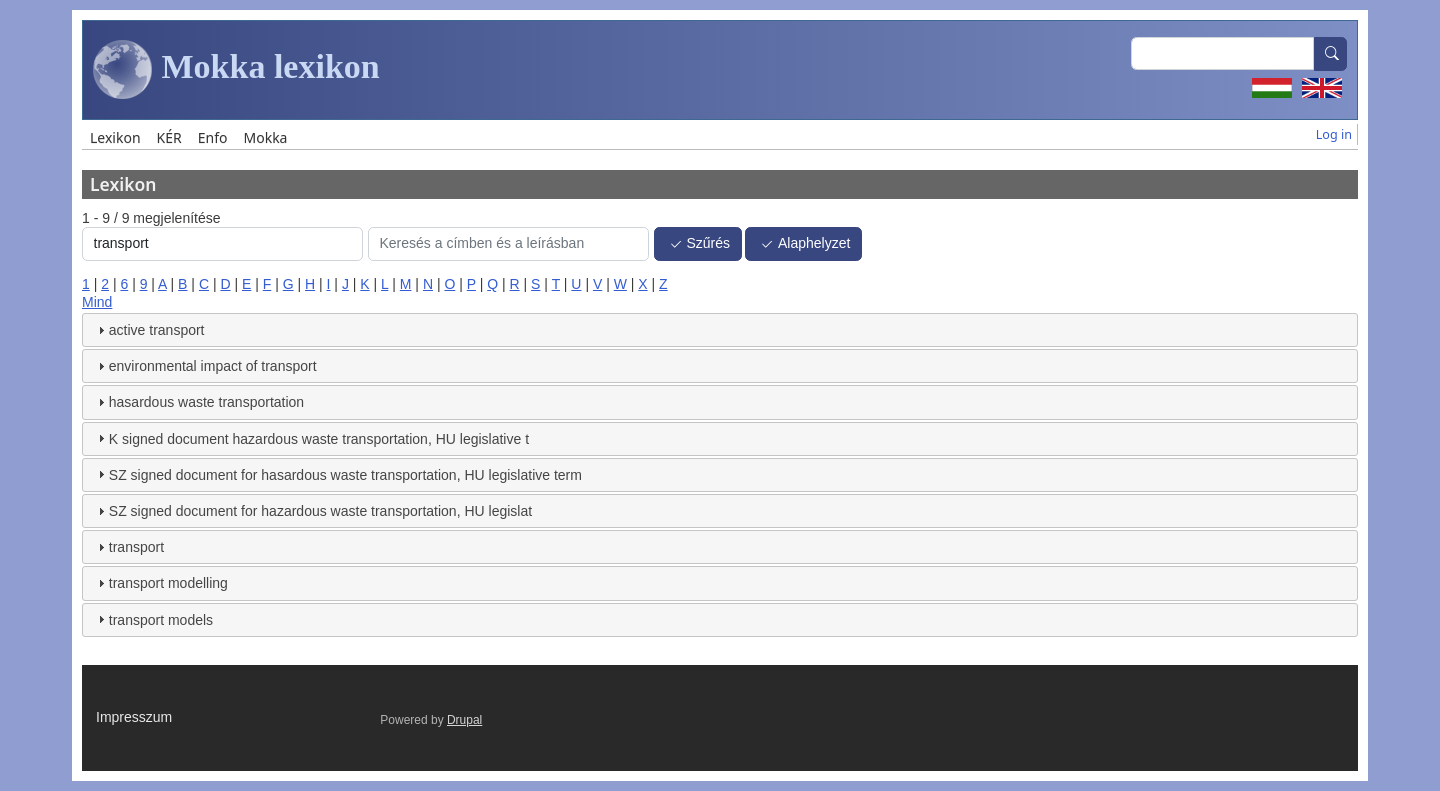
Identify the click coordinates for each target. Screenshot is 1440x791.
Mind (97, 302)
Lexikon (115, 137)
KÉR (169, 137)
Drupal (464, 720)
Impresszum (134, 717)
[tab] (720, 330)
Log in (1334, 134)
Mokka (265, 137)
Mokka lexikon (236, 70)
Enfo (213, 137)
